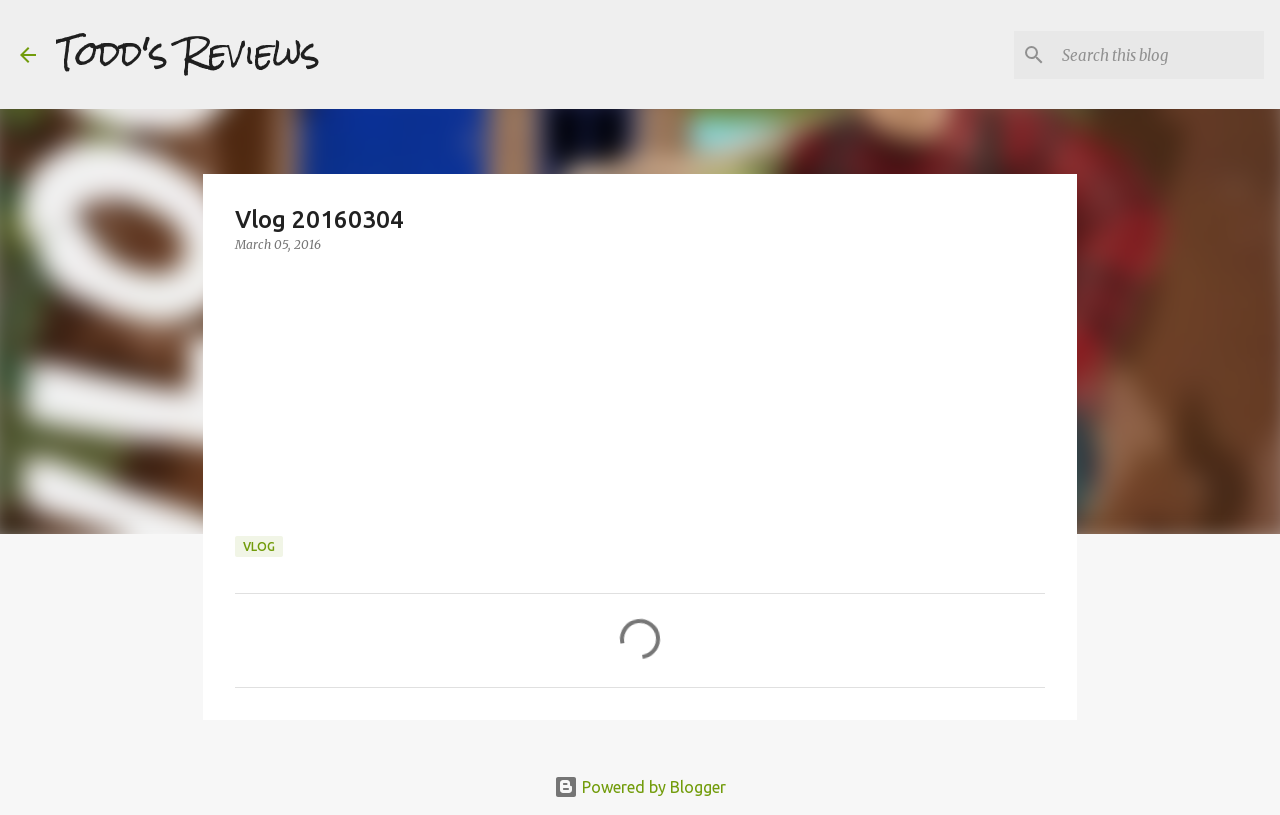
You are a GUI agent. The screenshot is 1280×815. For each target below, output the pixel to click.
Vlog (259, 546)
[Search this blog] (1159, 55)
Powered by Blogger (640, 787)
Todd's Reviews (188, 54)
